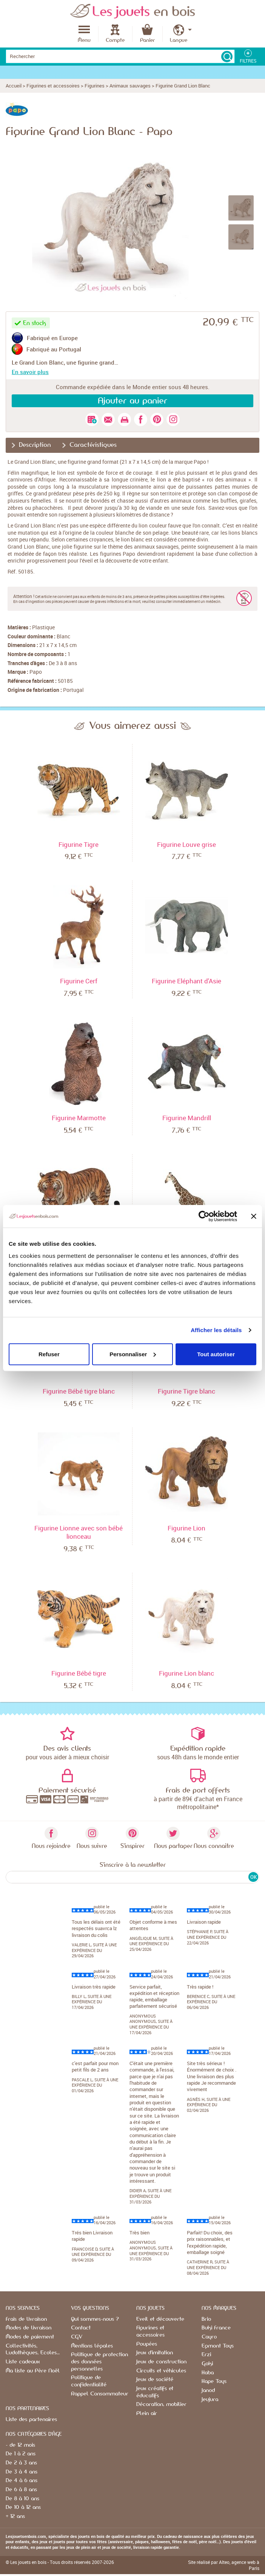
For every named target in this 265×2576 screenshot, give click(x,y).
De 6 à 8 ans (21, 2489)
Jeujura (210, 2399)
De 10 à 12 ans (23, 2507)
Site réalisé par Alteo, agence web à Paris (223, 2565)
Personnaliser (132, 1354)
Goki (207, 2363)
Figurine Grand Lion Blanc (183, 85)
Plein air (146, 2413)
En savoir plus (30, 372)
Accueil (14, 85)
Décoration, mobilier (161, 2404)
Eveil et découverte (160, 2319)
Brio (206, 2319)
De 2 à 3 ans (21, 2463)
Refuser (49, 1354)
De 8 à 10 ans (22, 2498)
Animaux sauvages (130, 85)
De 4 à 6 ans (21, 2480)
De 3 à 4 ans (21, 2472)
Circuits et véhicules (161, 2371)
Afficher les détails (216, 1330)
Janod (208, 2390)
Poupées (146, 2344)
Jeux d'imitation (154, 2352)
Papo (35, 671)
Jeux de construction (161, 2361)
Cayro (209, 2337)
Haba (208, 2372)
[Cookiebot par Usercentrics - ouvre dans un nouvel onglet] (204, 1216)
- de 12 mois (20, 2445)
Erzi (206, 2354)
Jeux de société (154, 2379)
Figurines (95, 85)
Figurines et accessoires (53, 85)
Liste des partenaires (31, 2419)
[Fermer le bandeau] (253, 1216)
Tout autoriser (216, 1354)
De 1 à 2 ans (20, 2453)
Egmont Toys (218, 2346)
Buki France (216, 2328)
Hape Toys (214, 2381)
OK (253, 1877)
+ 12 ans (15, 2516)
